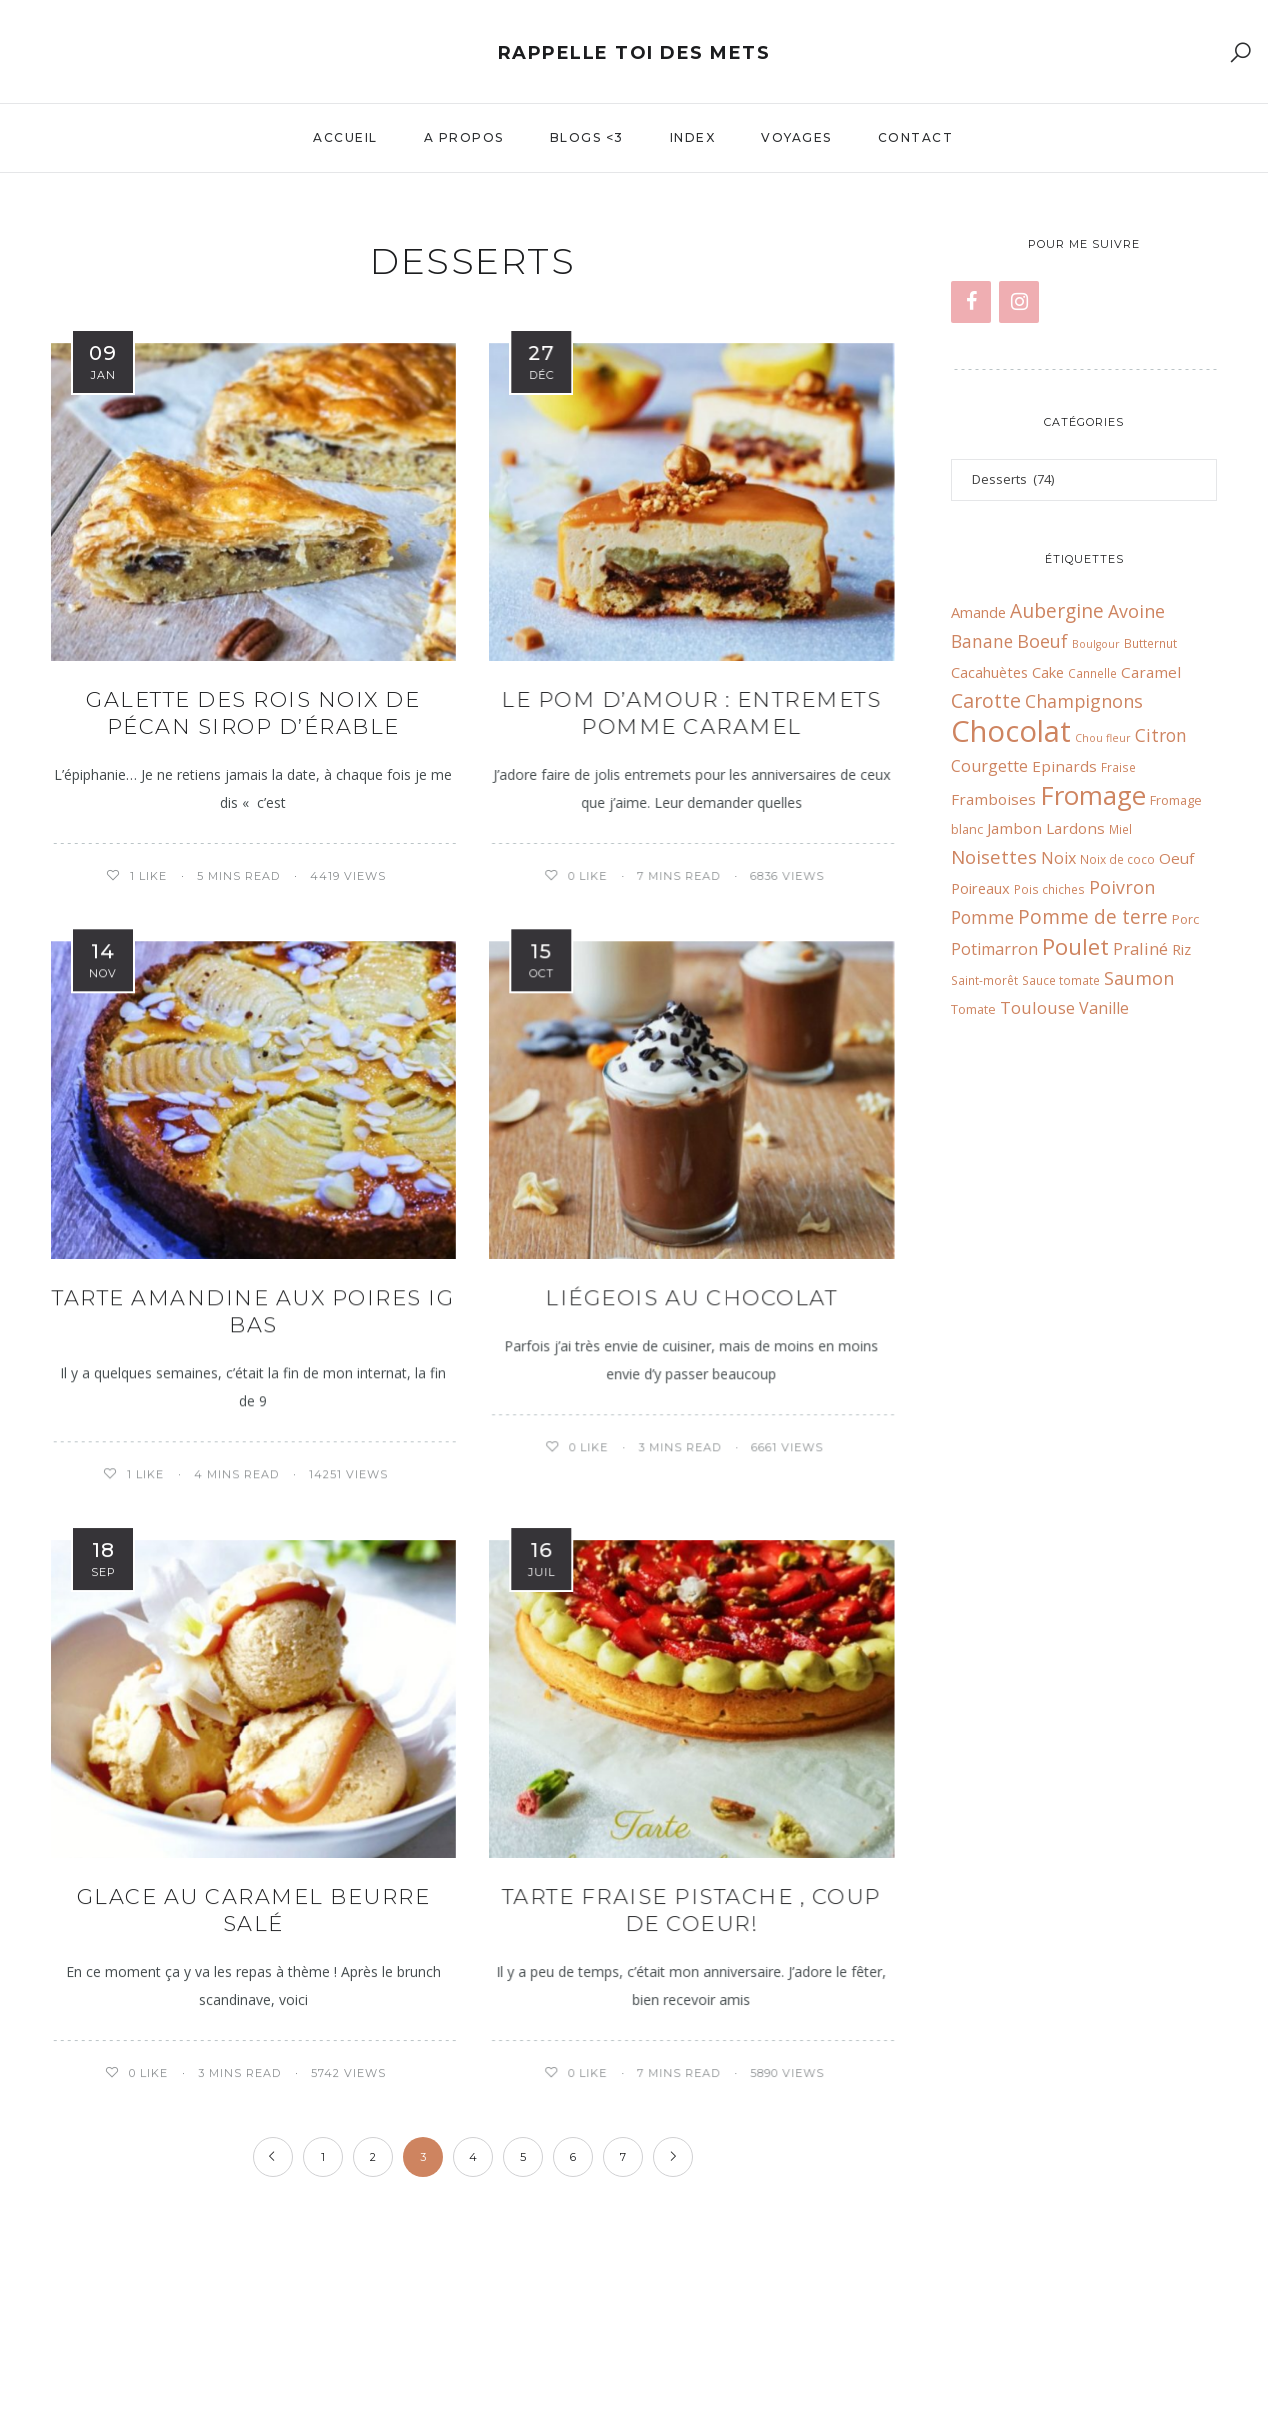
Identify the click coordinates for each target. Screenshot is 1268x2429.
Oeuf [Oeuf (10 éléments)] (1176, 858)
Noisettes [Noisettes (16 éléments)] (994, 856)
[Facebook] (971, 302)
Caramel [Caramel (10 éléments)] (1151, 672)
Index (693, 137)
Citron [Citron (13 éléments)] (1161, 735)
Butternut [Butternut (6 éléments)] (1150, 643)
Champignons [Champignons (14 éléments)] (1084, 701)
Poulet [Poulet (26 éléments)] (1075, 946)
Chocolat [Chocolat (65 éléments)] (1011, 731)
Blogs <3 (587, 137)
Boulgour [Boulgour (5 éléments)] (1096, 644)
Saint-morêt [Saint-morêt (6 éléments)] (984, 980)
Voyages (796, 137)
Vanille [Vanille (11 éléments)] (1104, 1008)
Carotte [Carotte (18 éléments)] (986, 700)
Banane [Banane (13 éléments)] (982, 641)
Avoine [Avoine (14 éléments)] (1136, 611)
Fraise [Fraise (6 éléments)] (1118, 767)
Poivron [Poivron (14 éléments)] (1122, 887)
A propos (464, 137)
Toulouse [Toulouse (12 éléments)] (1037, 1007)
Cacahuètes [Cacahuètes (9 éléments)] (989, 672)
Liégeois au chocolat (691, 1297)
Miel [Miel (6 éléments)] (1120, 829)
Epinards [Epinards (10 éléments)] (1064, 766)
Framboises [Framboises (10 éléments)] (993, 799)
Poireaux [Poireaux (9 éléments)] (980, 888)
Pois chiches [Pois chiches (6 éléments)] (1049, 889)
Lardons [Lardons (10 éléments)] (1075, 828)
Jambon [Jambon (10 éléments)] (1014, 828)
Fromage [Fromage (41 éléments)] (1093, 795)
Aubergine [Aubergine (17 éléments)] (1057, 610)
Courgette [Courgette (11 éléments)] (989, 766)
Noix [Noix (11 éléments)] (1058, 858)
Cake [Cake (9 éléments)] (1048, 672)
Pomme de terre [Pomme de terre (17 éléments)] (1093, 916)
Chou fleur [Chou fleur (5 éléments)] (1103, 738)
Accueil (345, 137)
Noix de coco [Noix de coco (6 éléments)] (1117, 859)
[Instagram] (1019, 302)
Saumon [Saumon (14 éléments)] (1139, 978)
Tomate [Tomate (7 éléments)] (973, 1009)
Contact (916, 137)
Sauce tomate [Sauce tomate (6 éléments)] (1061, 980)
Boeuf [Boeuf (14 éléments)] (1042, 641)
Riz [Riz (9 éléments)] (1181, 949)
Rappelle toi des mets (634, 53)
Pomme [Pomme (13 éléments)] (982, 917)
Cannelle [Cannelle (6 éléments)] (1092, 673)
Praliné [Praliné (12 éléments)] (1140, 948)
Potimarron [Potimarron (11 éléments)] (994, 949)
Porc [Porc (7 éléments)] (1185, 919)
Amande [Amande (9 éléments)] (978, 612)
